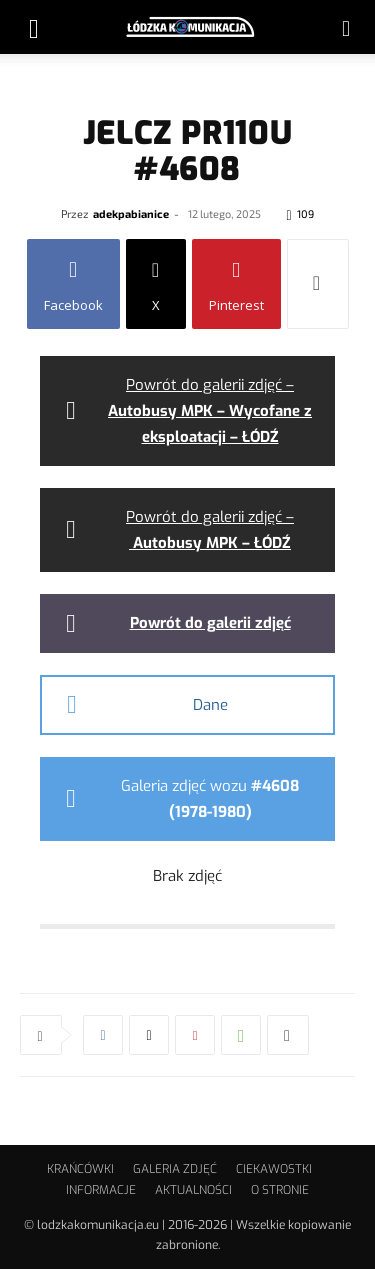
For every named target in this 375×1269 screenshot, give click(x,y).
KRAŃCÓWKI (80, 1169)
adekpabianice (131, 213)
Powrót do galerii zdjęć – (210, 411)
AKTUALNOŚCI (193, 1190)
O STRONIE (280, 1190)
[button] (34, 27)
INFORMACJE (101, 1190)
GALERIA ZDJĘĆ (175, 1169)
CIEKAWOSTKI (274, 1169)
